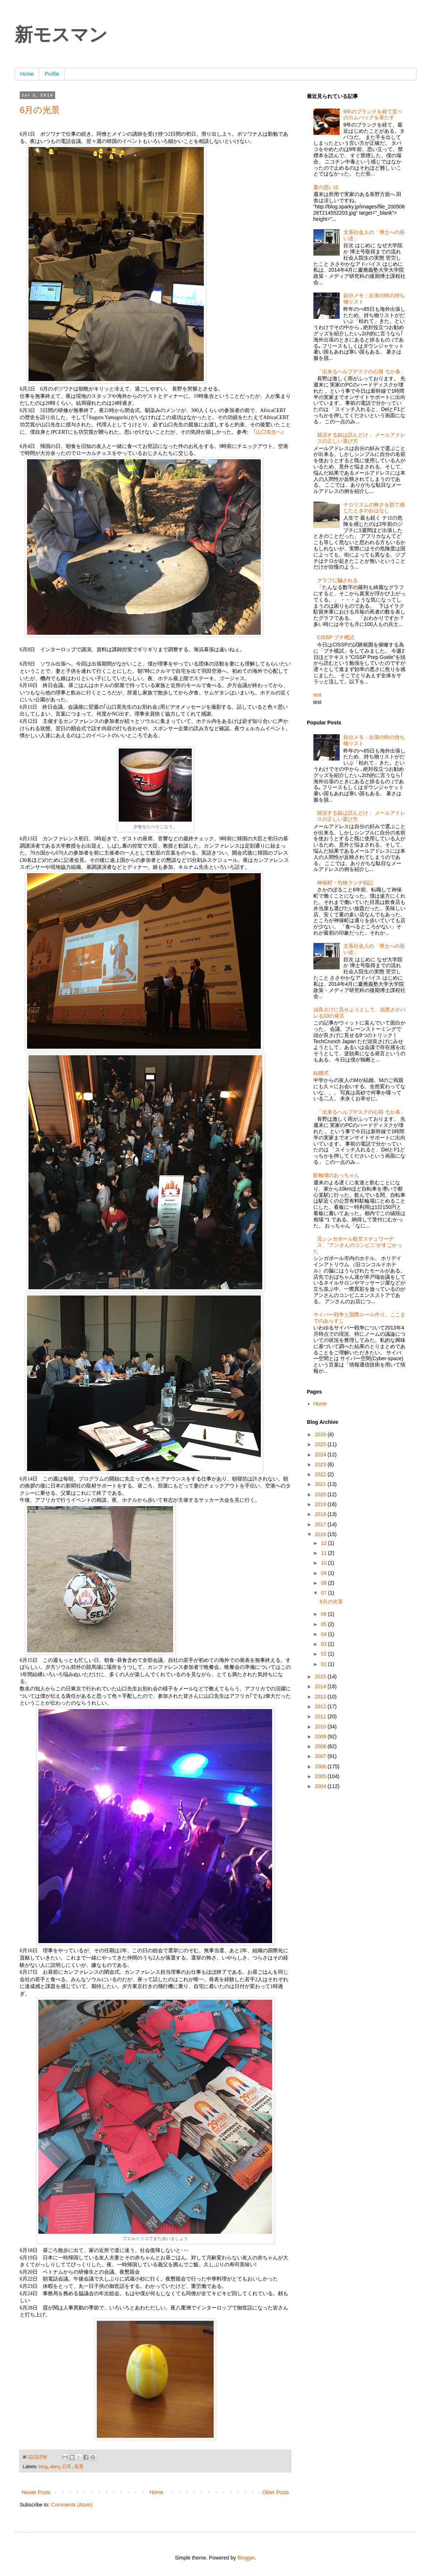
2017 (321, 1524)
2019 (321, 1504)
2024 (321, 1454)
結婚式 (321, 1073)
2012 (321, 1706)
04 (324, 1634)
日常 (67, 2466)
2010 (321, 1727)
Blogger (246, 2558)
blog (43, 2466)
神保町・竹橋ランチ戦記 (345, 883)
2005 (321, 1776)
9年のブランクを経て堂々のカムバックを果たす (373, 115)
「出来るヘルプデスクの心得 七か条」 (361, 371)
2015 (321, 1676)
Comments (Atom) (72, 2505)
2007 (321, 1756)
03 (324, 1644)
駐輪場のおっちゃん (336, 1175)
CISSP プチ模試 (335, 637)
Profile (52, 74)
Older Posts (275, 2492)
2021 (321, 1484)
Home (27, 74)
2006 (321, 1766)
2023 (321, 1464)
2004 (321, 1786)
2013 (321, 1697)
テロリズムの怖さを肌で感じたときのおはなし (374, 508)
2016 (321, 1534)
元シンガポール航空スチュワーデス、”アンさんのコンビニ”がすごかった (358, 1245)
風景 (79, 2466)
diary (55, 2466)
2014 (321, 1686)
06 (324, 1614)
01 (324, 1664)
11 (324, 1553)
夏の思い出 (326, 187)
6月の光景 (40, 110)
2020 (321, 1494)
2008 (321, 1746)
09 (324, 1573)
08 (324, 1583)
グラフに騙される (337, 580)
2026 (321, 1434)
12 (324, 1543)
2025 (321, 1444)
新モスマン (61, 34)
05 (324, 1624)
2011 (321, 1716)
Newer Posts (36, 2492)
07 (324, 1593)
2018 (321, 1514)
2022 (321, 1474)
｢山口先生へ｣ (268, 432)
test (317, 695)
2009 (321, 1736)
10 (324, 1563)
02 (324, 1654)
